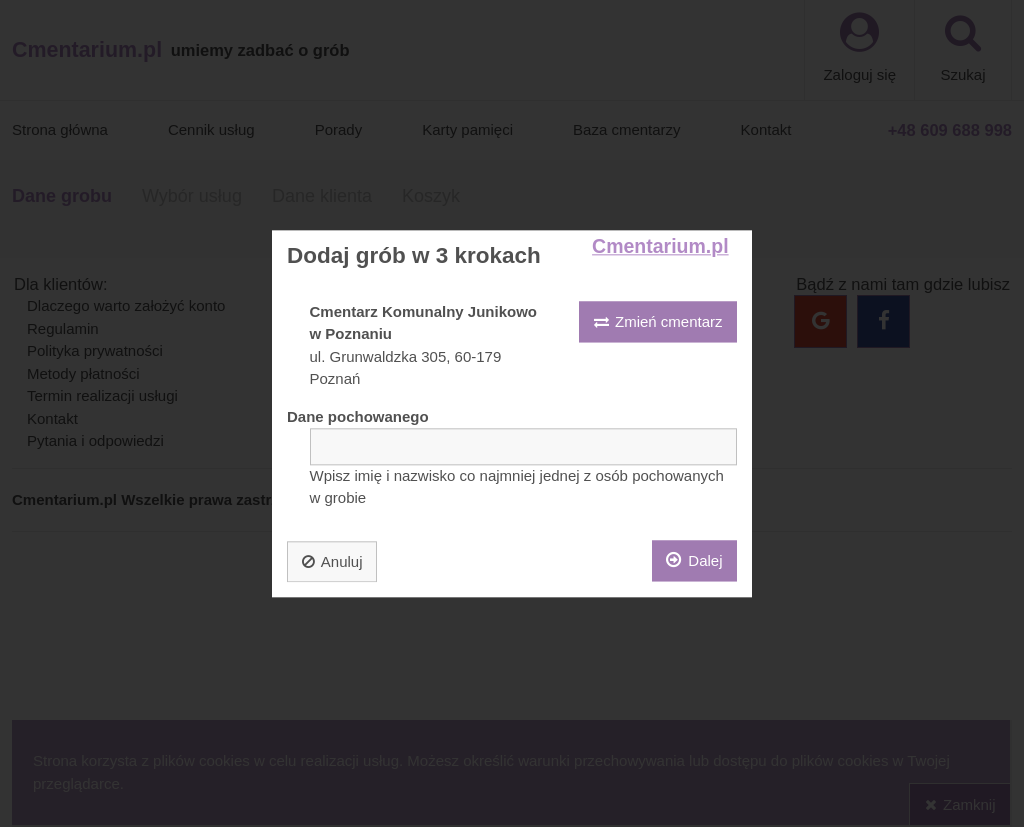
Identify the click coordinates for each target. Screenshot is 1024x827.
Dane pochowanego (358, 416)
